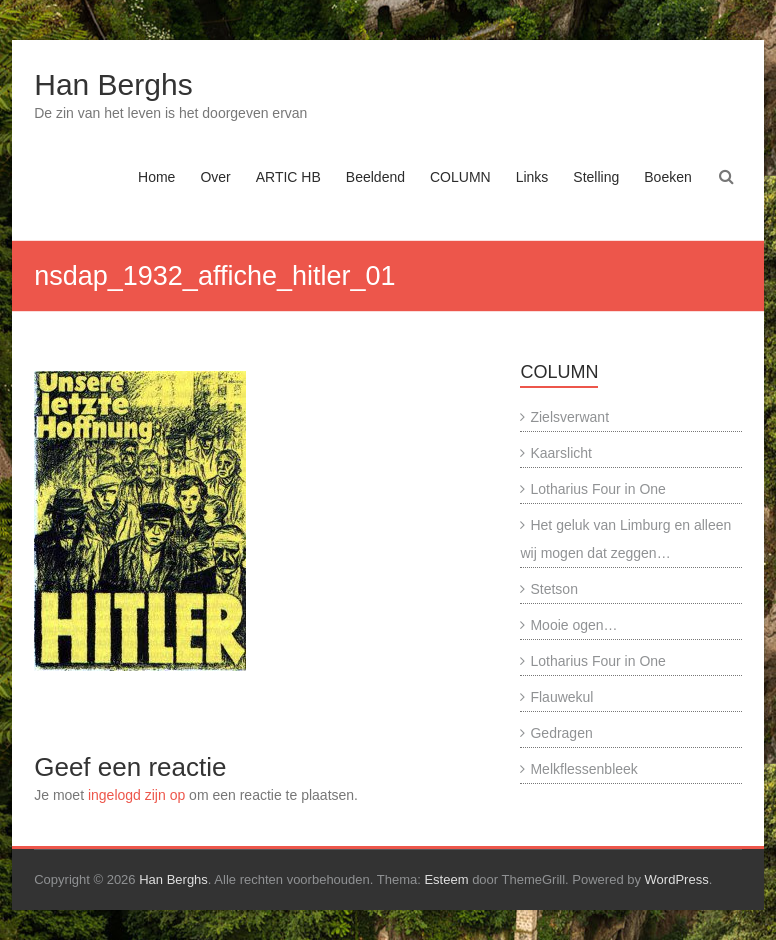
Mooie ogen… (573, 625)
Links (532, 177)
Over (215, 177)
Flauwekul (561, 697)
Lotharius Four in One (597, 489)
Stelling (596, 177)
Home (156, 177)
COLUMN (460, 177)
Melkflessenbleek (583, 769)
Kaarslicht (560, 453)
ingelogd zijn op (136, 795)
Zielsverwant (569, 417)
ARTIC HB (288, 177)
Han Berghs (113, 84)
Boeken (667, 177)
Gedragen (561, 733)
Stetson (553, 589)
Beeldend (375, 177)
